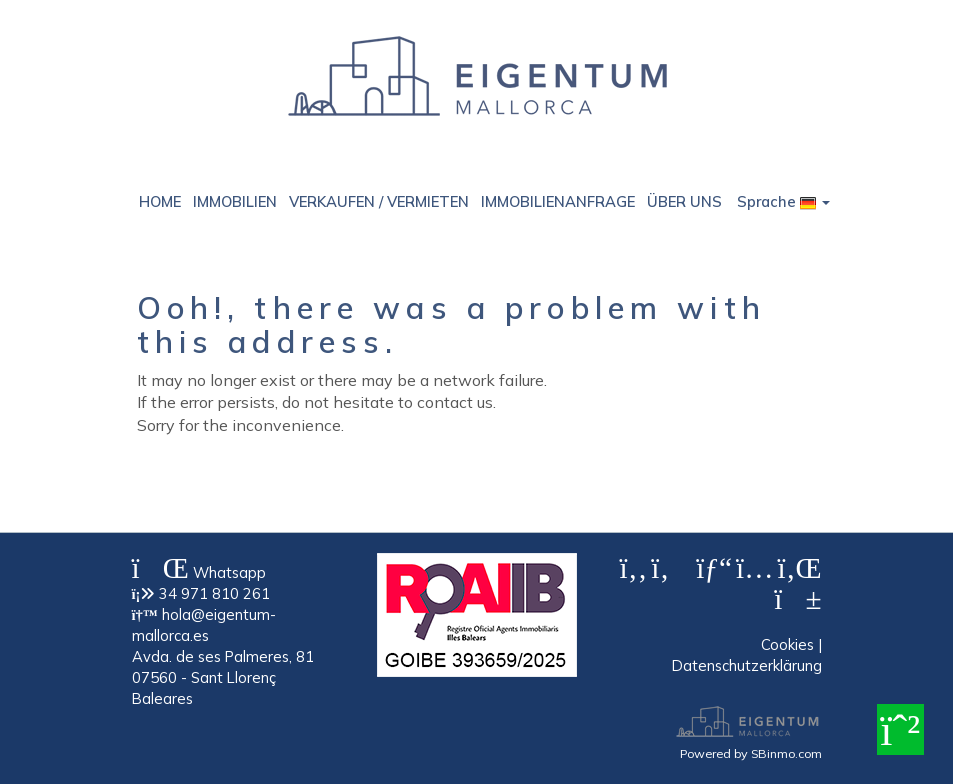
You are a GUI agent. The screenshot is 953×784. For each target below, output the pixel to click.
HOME (160, 201)
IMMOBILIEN (235, 201)
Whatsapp (199, 572)
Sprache (783, 201)
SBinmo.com (786, 753)
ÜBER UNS (684, 201)
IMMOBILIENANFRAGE (558, 201)
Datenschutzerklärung (747, 665)
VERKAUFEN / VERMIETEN (379, 201)
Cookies (787, 644)
